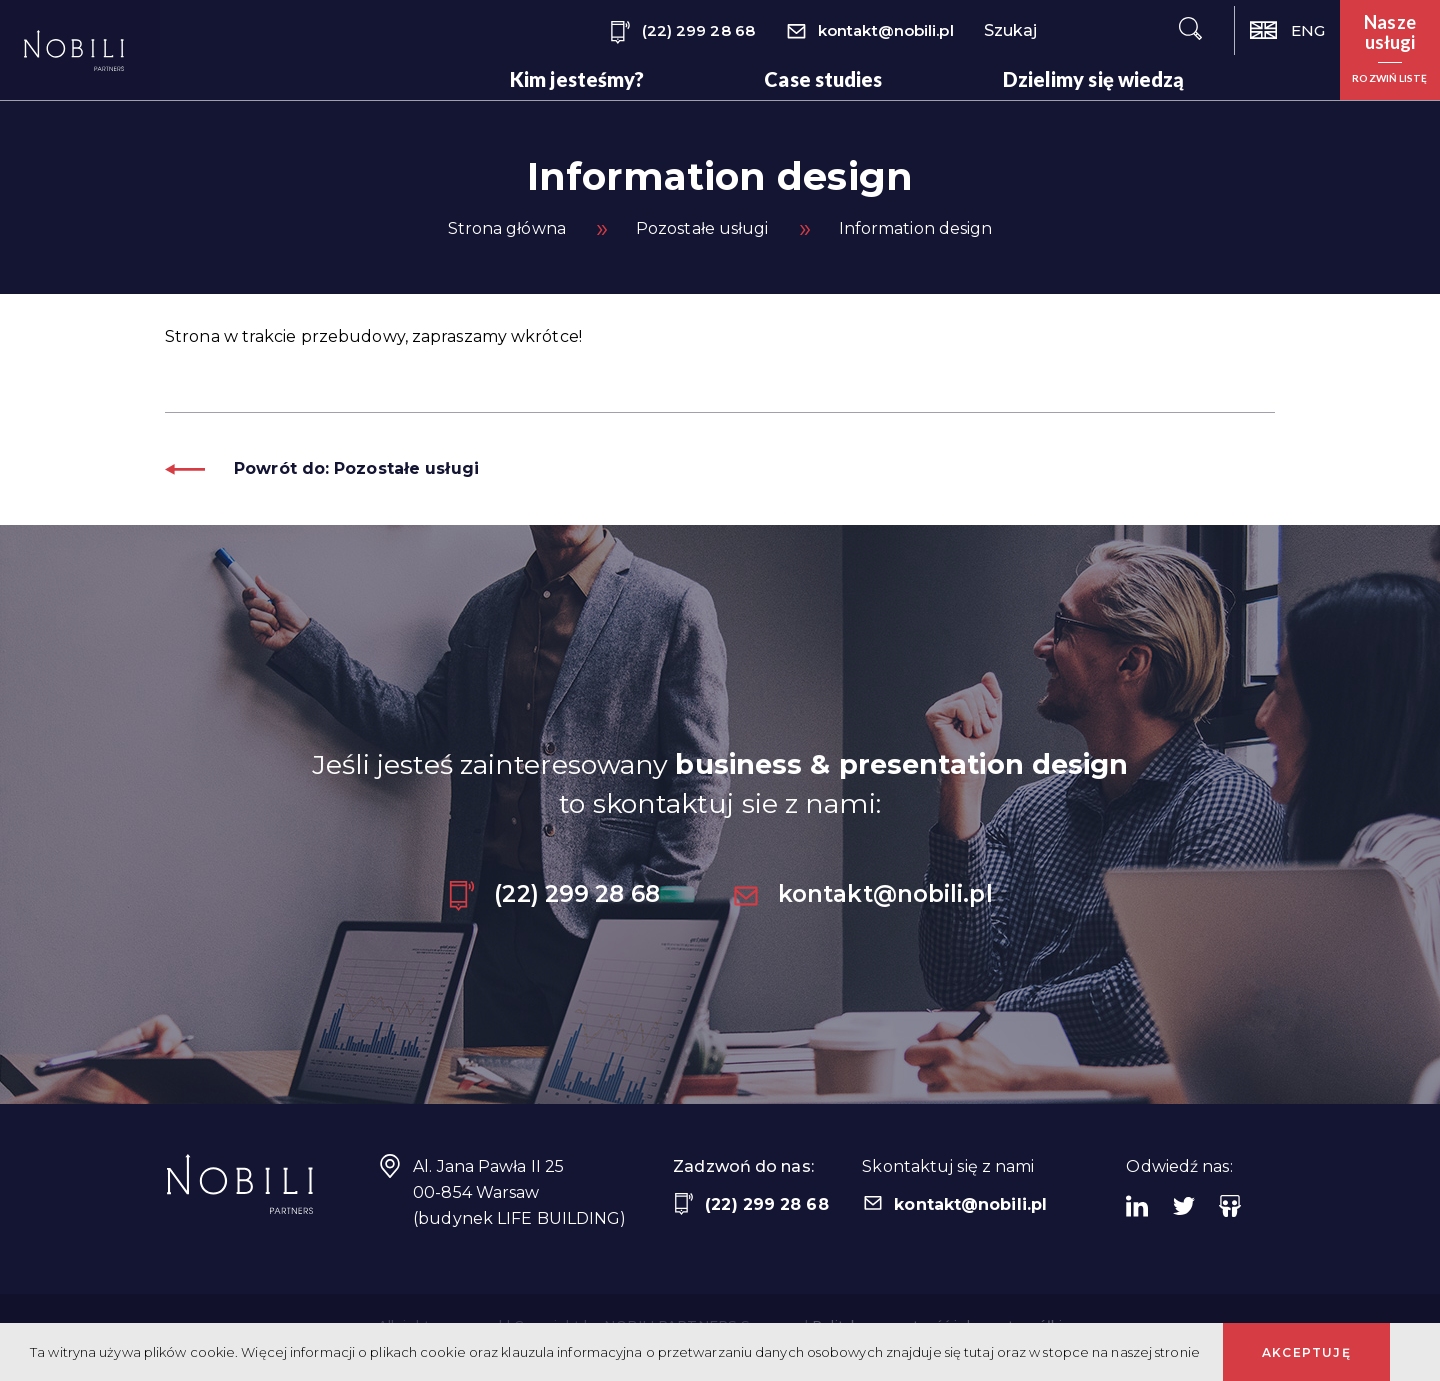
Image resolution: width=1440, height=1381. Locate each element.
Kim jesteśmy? (577, 79)
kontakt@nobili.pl (869, 32)
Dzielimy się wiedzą (1094, 79)
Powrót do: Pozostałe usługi (322, 468)
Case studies (823, 79)
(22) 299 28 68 (682, 32)
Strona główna (507, 228)
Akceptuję (1306, 1352)
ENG (1287, 30)
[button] (1390, 50)
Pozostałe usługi (702, 228)
